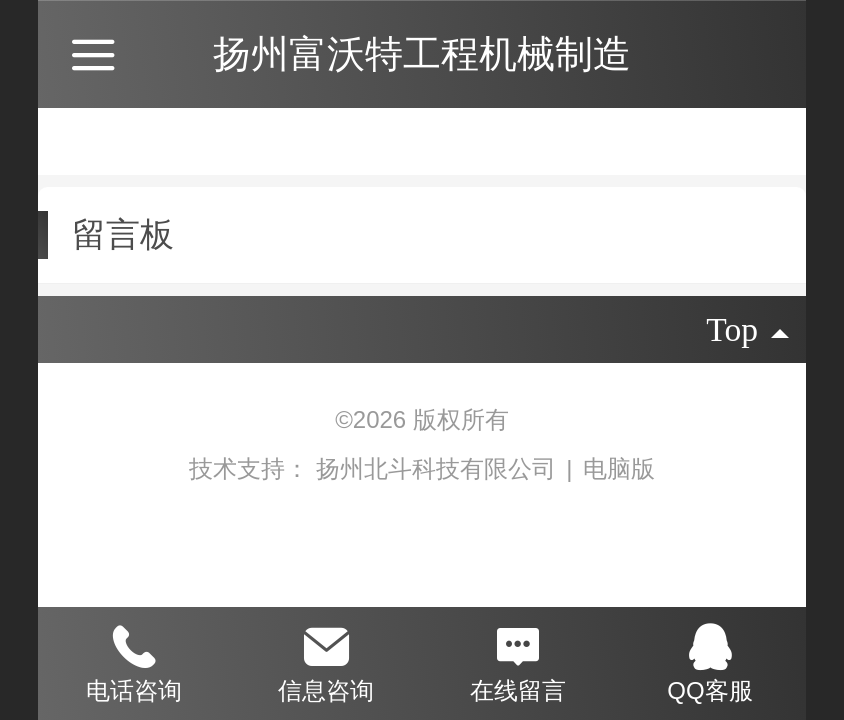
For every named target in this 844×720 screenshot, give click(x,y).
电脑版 (619, 468)
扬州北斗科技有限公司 (439, 468)
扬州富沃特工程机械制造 (422, 53)
